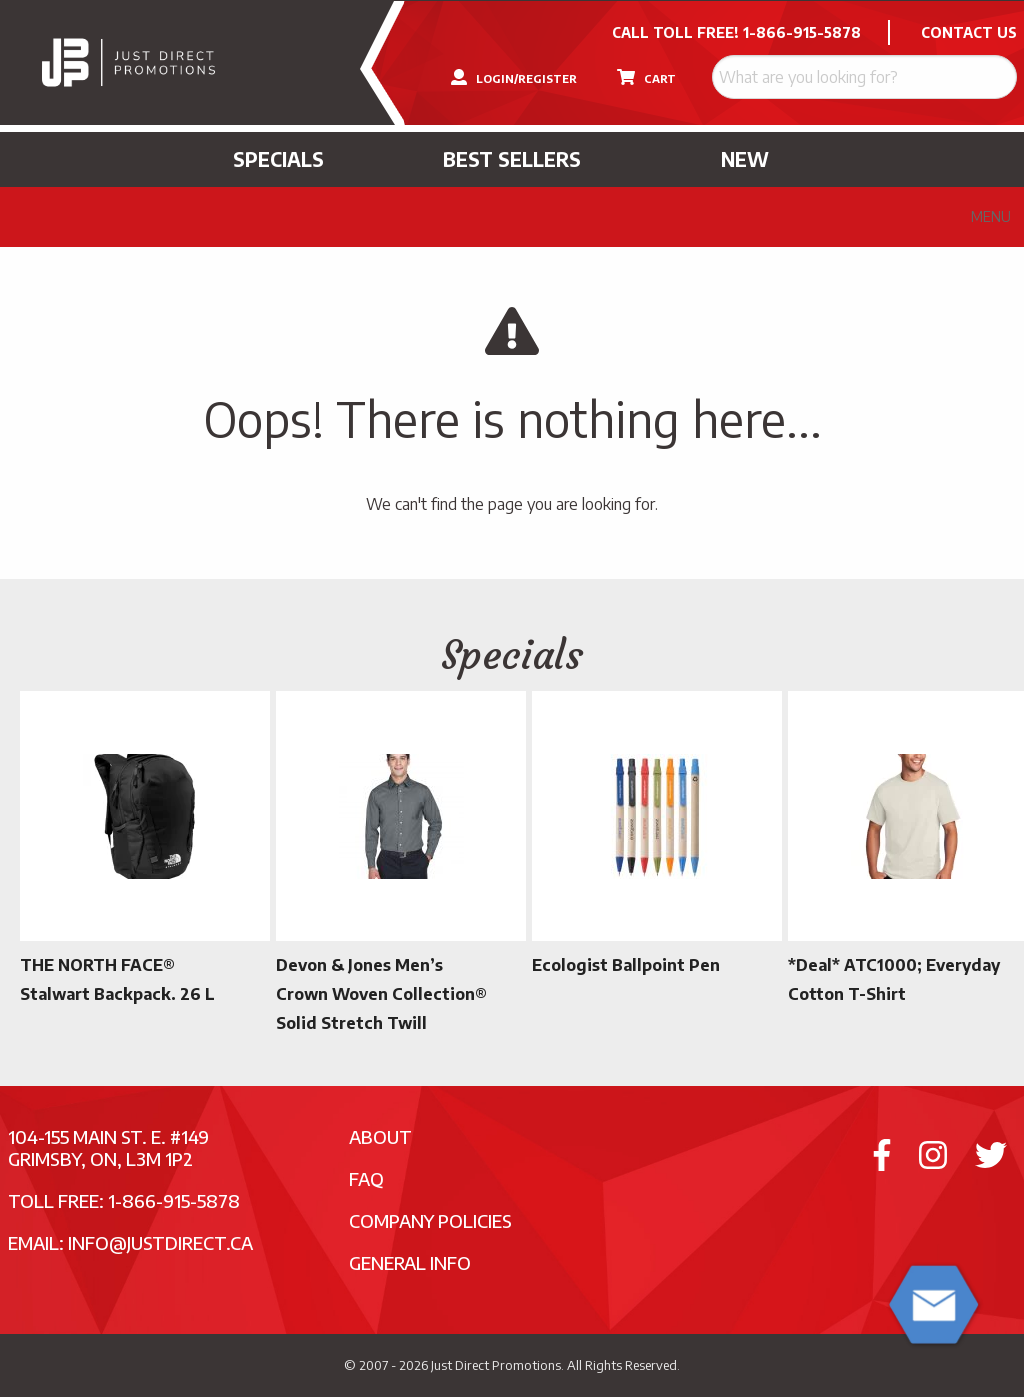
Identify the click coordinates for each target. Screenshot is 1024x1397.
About (380, 1136)
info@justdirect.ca (160, 1242)
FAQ (366, 1178)
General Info (410, 1262)
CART (646, 77)
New (745, 159)
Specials (278, 159)
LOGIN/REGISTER (514, 77)
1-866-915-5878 (802, 32)
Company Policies (430, 1220)
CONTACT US (969, 32)
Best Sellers (512, 159)
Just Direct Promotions (496, 1365)
